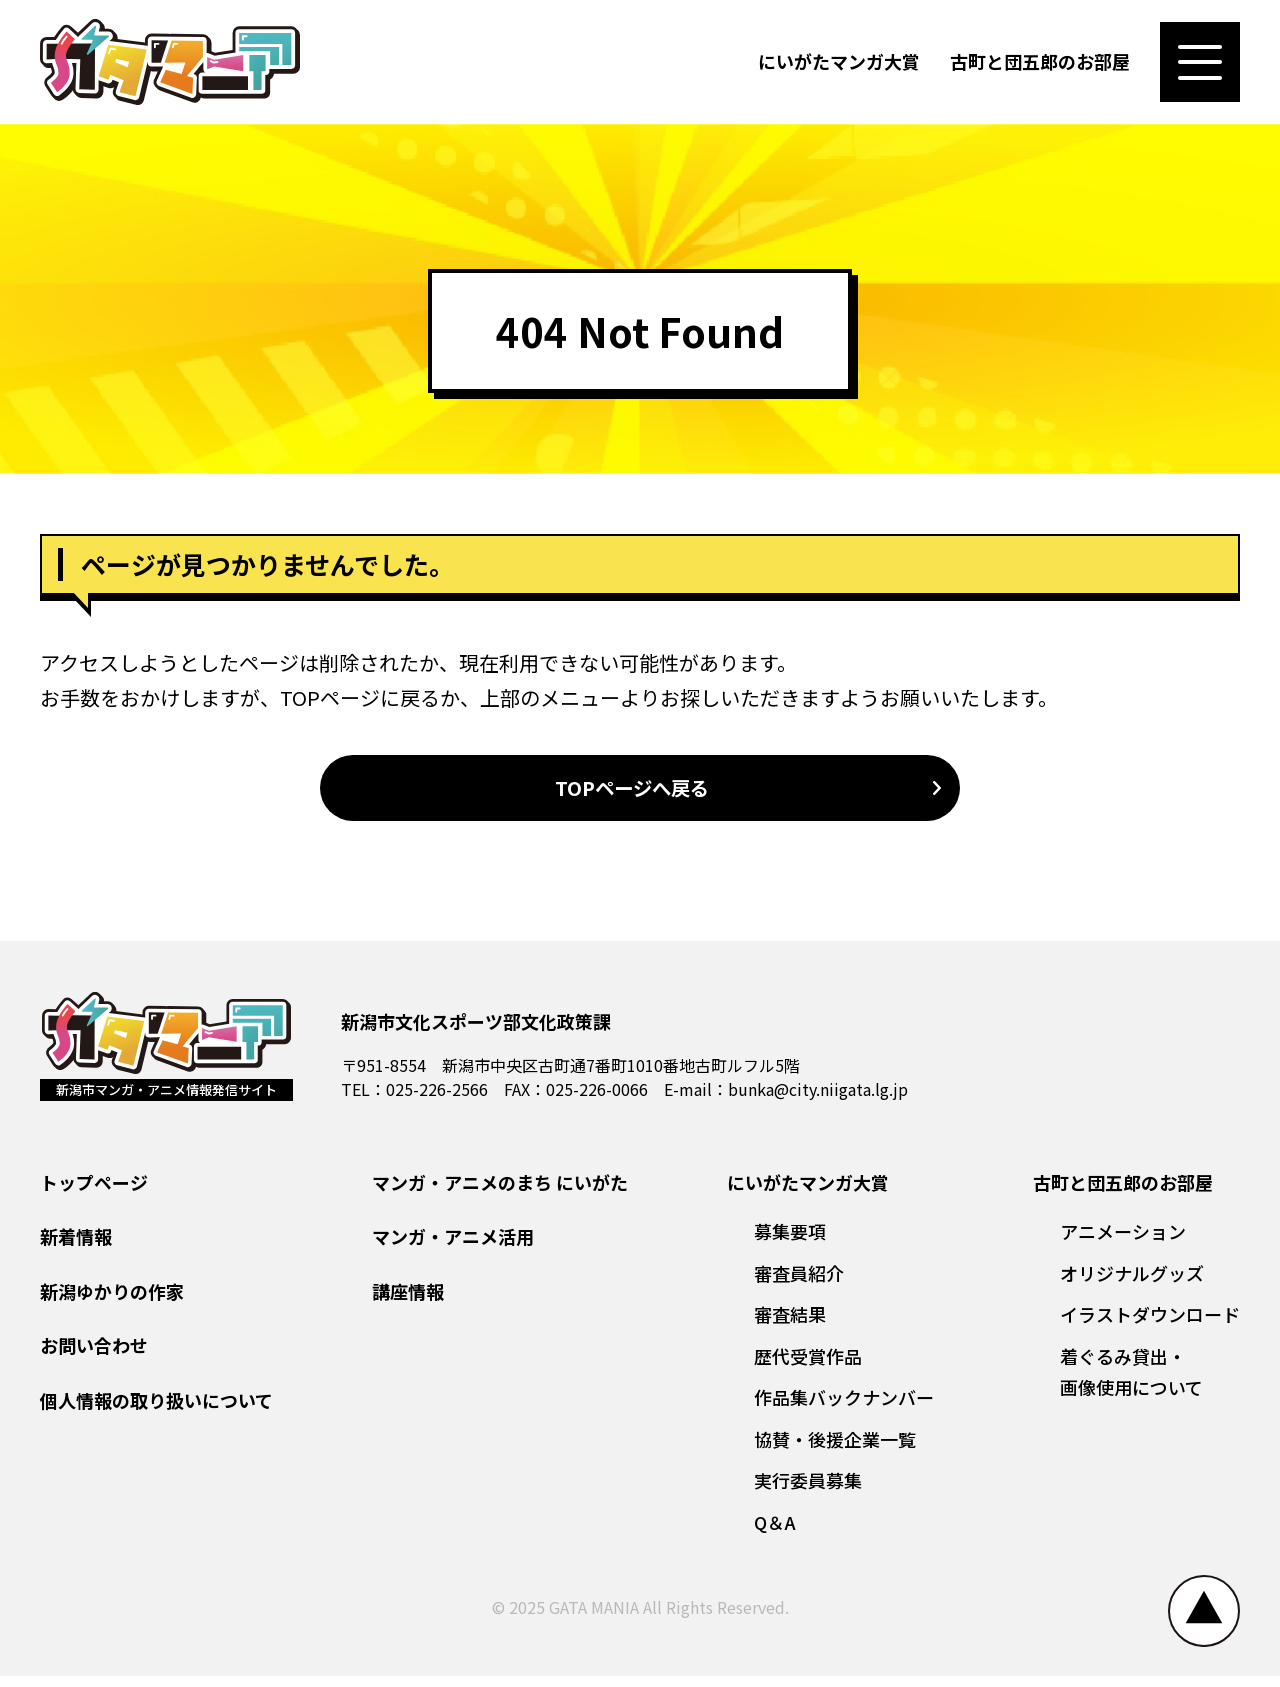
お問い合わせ (94, 1356)
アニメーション (1123, 1242)
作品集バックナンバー (844, 1408)
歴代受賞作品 (808, 1367)
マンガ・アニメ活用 (453, 1247)
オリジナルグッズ (1132, 1284)
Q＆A (775, 1533)
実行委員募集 (808, 1491)
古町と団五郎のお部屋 (1040, 64)
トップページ (94, 1193)
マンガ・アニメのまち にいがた (500, 1193)
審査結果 (790, 1325)
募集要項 (790, 1242)
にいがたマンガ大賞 (839, 64)
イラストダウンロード (1150, 1325)
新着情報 (76, 1247)
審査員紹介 (799, 1284)
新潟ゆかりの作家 (112, 1302)
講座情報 (408, 1302)
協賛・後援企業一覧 (835, 1450)
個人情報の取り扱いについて (156, 1411)
